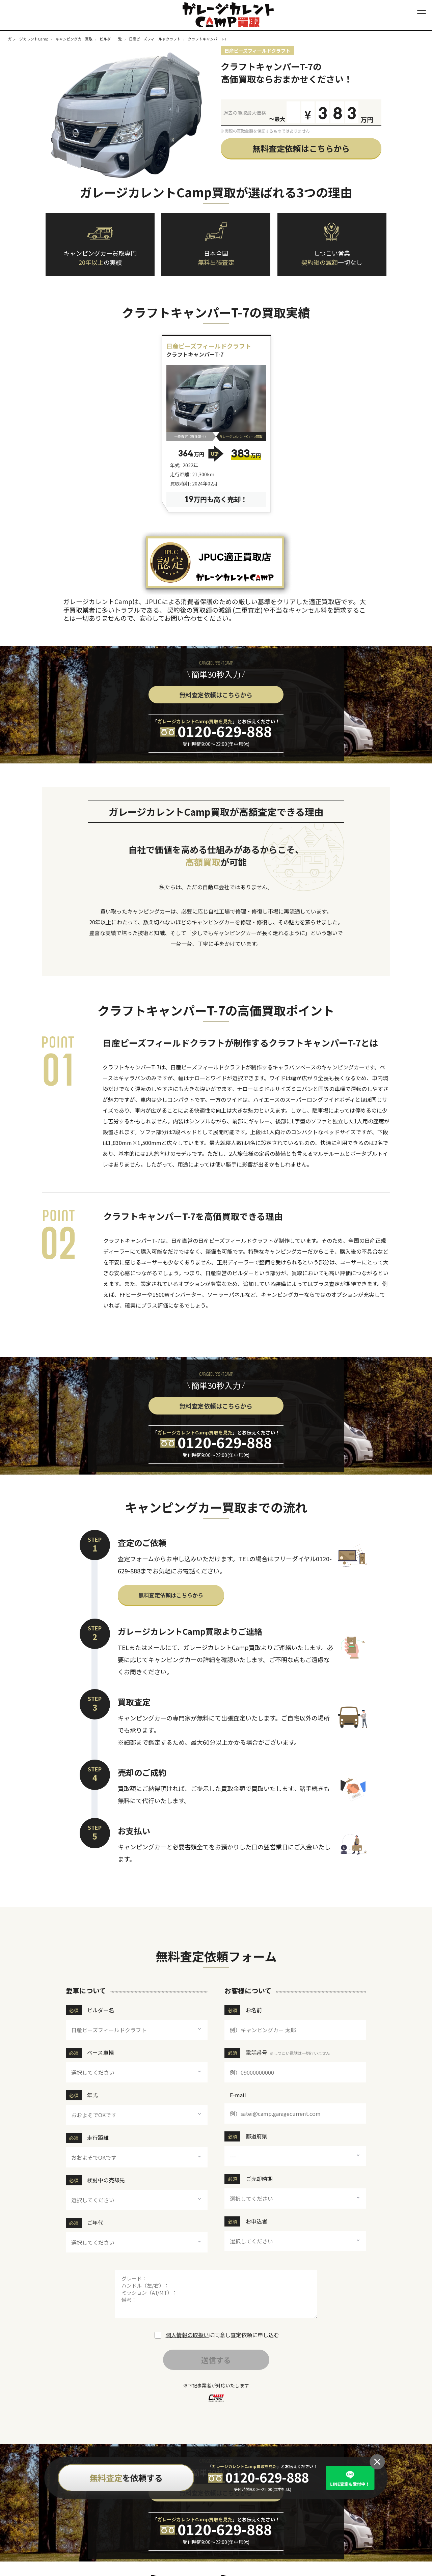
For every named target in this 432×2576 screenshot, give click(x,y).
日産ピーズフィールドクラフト (155, 38)
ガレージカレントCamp (28, 38)
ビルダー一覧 (111, 38)
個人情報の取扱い (187, 2335)
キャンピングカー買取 (73, 38)
